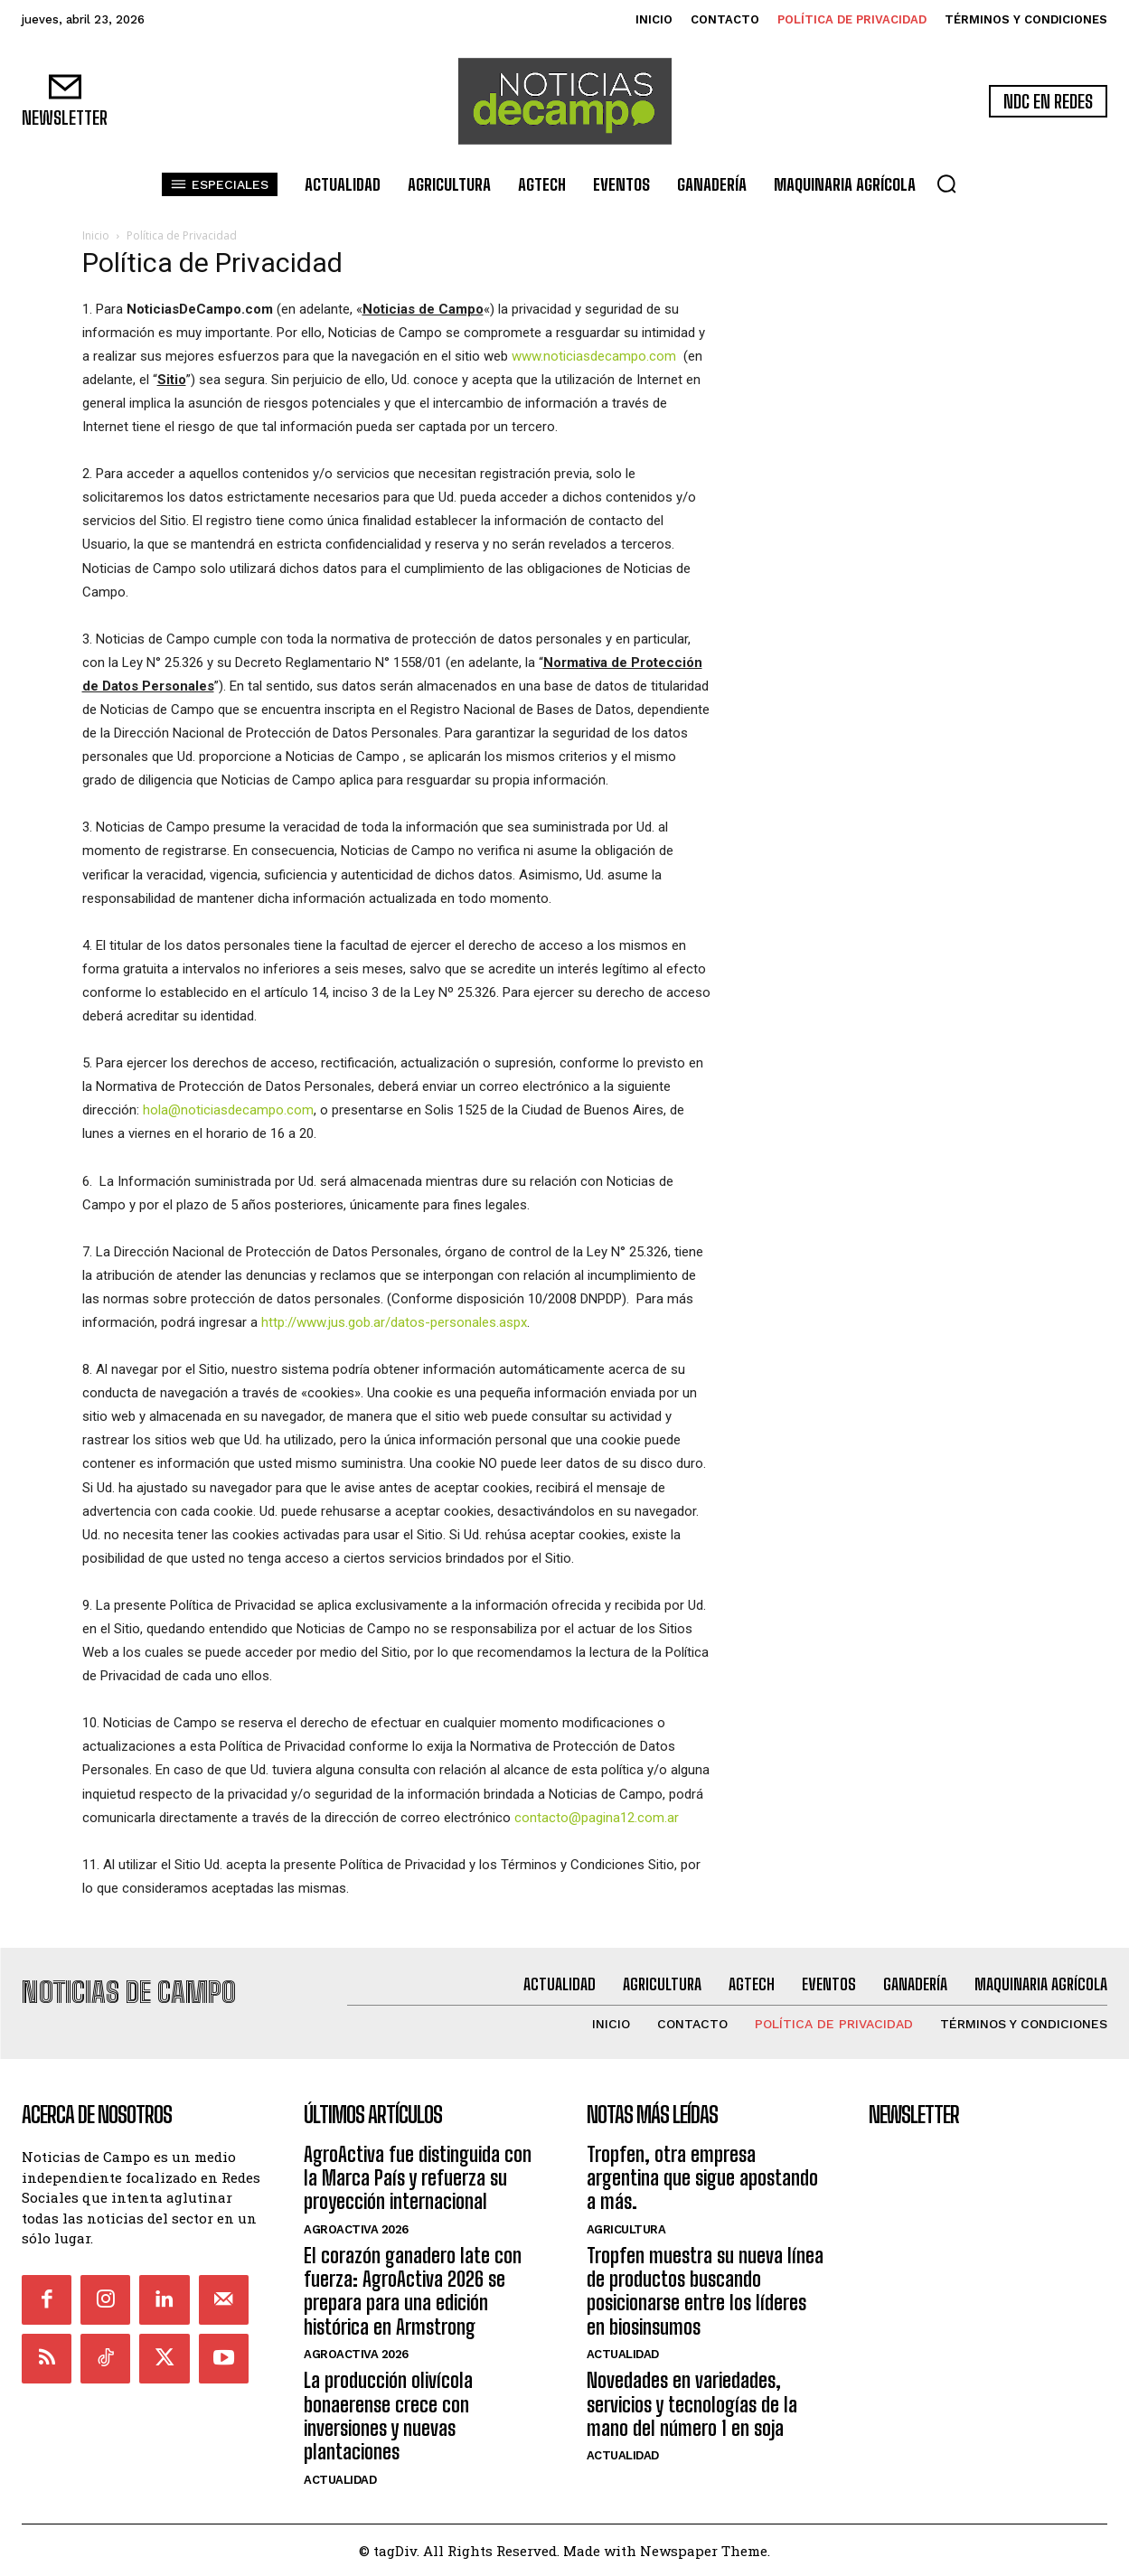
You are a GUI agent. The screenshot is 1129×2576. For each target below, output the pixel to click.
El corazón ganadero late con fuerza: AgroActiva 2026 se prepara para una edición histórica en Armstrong (413, 2290)
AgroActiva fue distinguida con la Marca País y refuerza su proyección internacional (418, 2177)
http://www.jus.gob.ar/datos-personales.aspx (394, 1322)
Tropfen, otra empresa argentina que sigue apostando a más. (702, 2177)
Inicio (95, 235)
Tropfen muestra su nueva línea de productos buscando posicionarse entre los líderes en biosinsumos (705, 2290)
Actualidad (340, 2479)
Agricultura (626, 2228)
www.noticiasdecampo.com (594, 356)
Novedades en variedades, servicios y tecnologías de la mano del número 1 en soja (692, 2404)
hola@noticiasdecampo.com (228, 1110)
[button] (946, 183)
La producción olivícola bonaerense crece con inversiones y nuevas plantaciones (388, 2416)
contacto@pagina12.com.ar (596, 1818)
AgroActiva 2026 (356, 2228)
